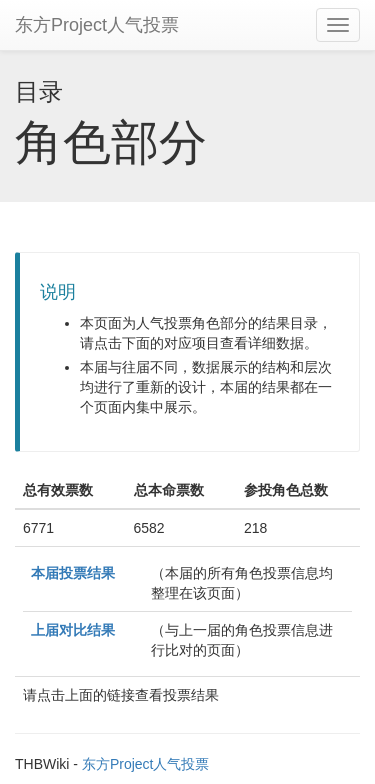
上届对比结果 (73, 630)
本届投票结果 (73, 573)
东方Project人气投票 (97, 25)
